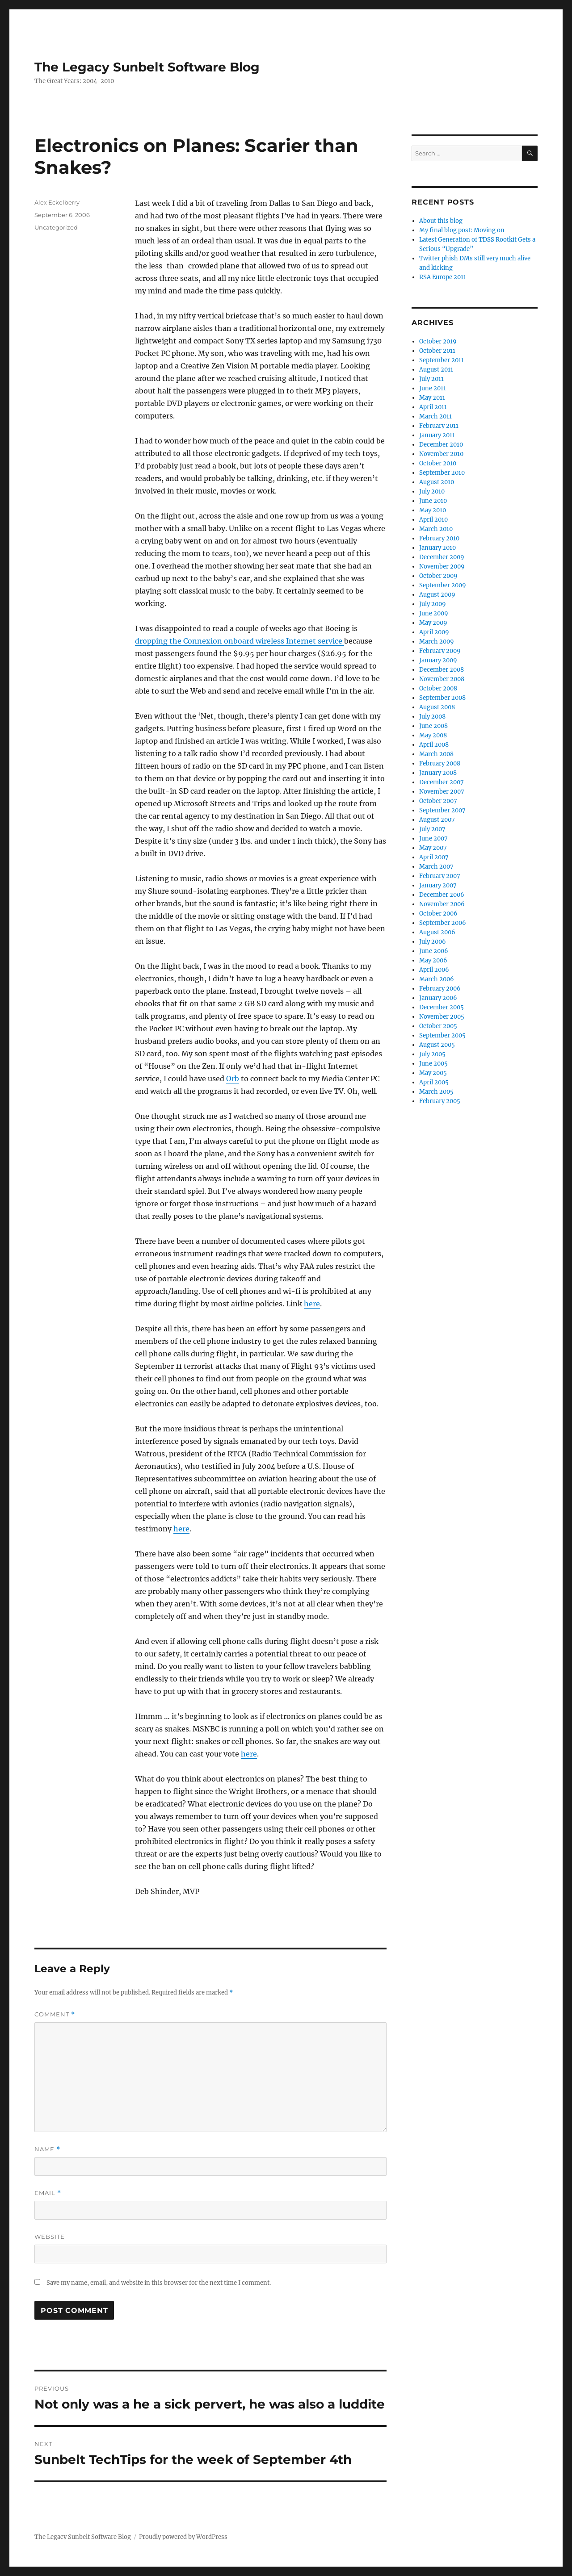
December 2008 (441, 669)
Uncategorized (56, 227)
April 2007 (434, 857)
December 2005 (441, 1007)
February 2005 (439, 1101)
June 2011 (432, 388)
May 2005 (433, 1073)
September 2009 (442, 585)
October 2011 (437, 351)
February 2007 (439, 876)
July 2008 (432, 716)
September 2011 (441, 360)
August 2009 (437, 594)
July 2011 (431, 379)
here (312, 1303)
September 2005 (442, 1035)
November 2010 (441, 454)
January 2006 (438, 998)
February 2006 (440, 988)
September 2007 (442, 810)
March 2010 (436, 529)
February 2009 (440, 651)
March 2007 (436, 866)
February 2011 (438, 426)
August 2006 (437, 932)
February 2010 (439, 538)
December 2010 (441, 444)
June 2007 (433, 838)
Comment (54, 2014)
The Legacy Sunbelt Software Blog (147, 67)
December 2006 (441, 895)
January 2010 (437, 548)
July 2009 (432, 604)
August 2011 (436, 369)
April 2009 (434, 632)
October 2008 (438, 688)
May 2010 (432, 510)
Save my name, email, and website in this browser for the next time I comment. (158, 2283)
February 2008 (439, 763)
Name (47, 2149)
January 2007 (438, 885)
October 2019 (438, 341)
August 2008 (437, 707)
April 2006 (434, 970)
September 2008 (442, 698)
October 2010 (437, 463)
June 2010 (433, 501)
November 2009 (442, 566)
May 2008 (433, 735)
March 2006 (436, 979)
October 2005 (438, 1026)
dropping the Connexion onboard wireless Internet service (239, 640)
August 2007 (437, 820)
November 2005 (441, 1016)
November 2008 (441, 679)
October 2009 (438, 576)
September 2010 (442, 473)
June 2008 (433, 726)
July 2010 (432, 491)
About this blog (441, 221)
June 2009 (433, 613)
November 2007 (441, 791)
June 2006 (433, 951)
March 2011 (435, 416)
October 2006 (438, 913)
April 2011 (433, 407)
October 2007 (438, 801)
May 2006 (433, 960)
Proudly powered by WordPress (183, 2537)
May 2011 (432, 397)
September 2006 (442, 923)
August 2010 (436, 482)
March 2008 (436, 754)
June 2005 (433, 1063)
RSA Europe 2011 (442, 277)
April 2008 (434, 745)
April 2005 (434, 1082)
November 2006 (442, 904)
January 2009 (438, 660)
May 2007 (433, 848)
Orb (232, 1078)
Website (49, 2236)
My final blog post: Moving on (462, 230)
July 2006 (432, 941)
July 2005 (432, 1054)
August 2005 (437, 1045)
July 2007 (432, 829)
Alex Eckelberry (57, 202)
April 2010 (433, 519)
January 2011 (437, 435)
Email (47, 2193)
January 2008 (438, 773)
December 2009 (441, 557)
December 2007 (441, 782)
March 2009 (436, 641)
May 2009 (433, 623)
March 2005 (436, 1092)
